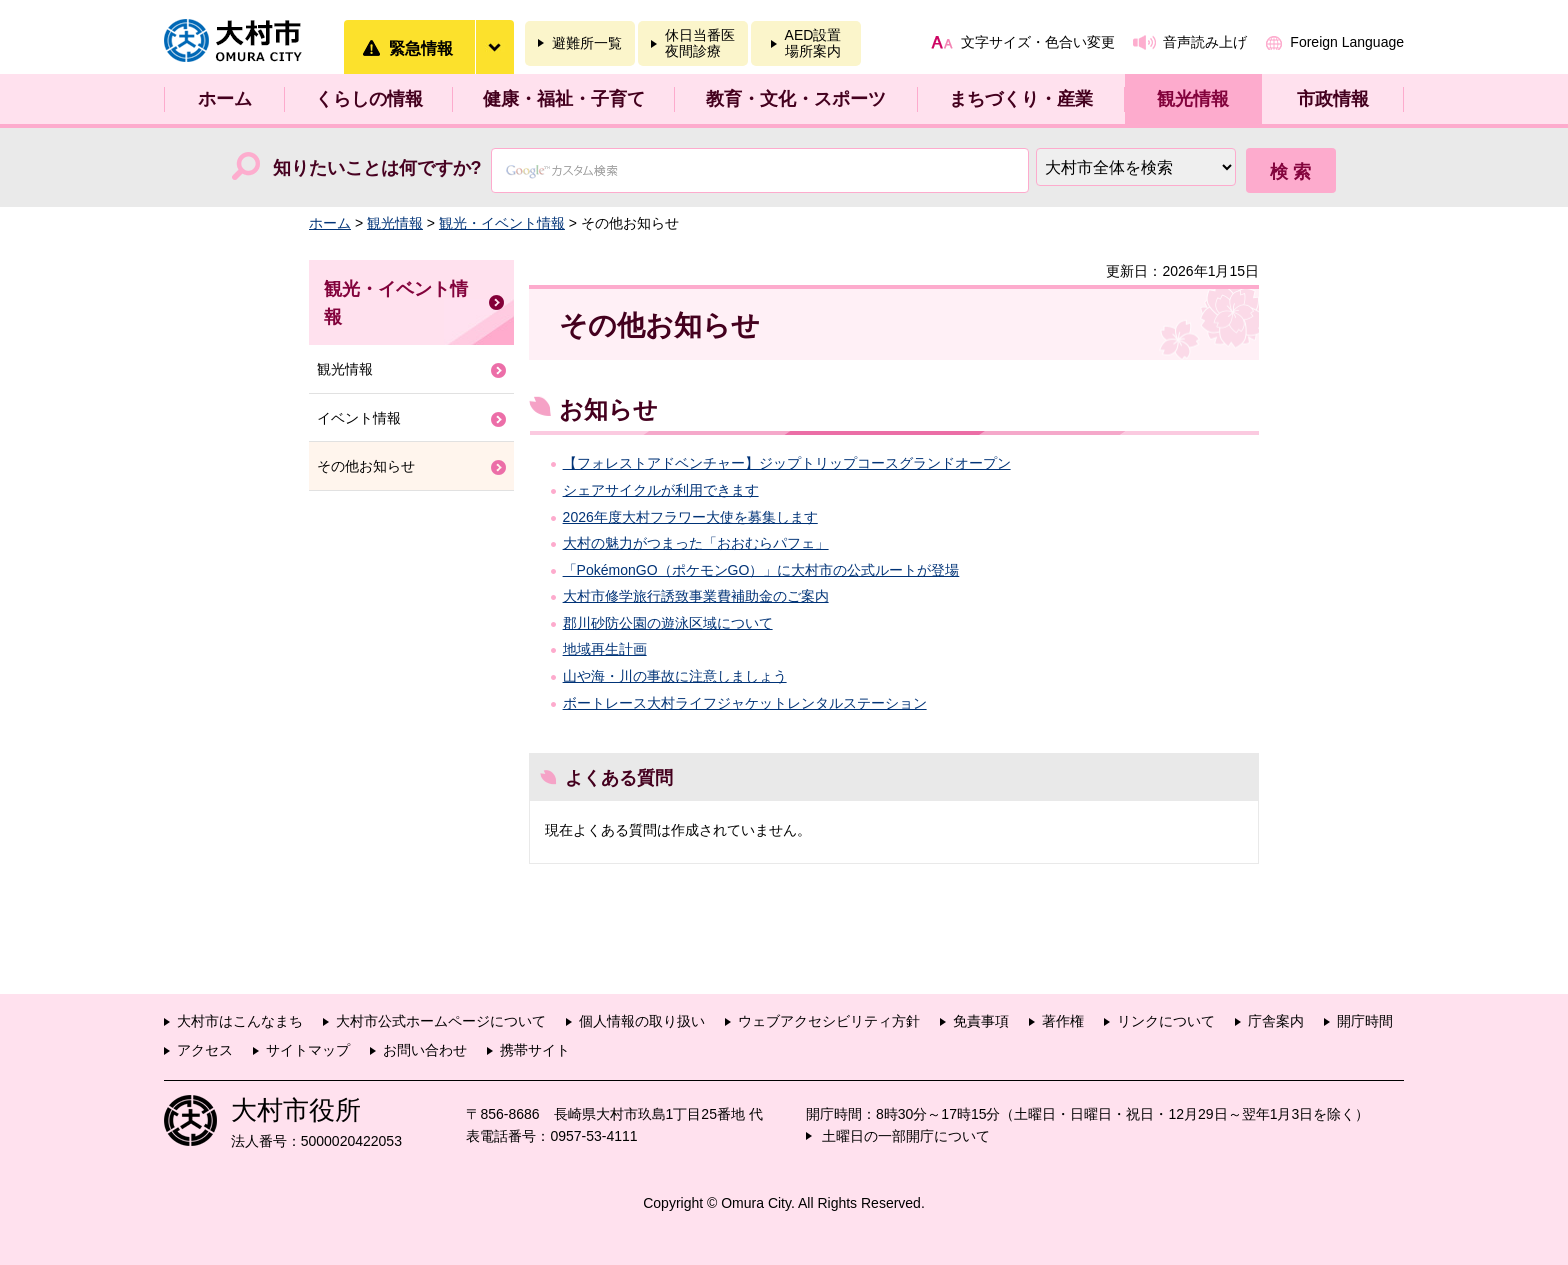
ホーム (225, 99)
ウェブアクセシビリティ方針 (829, 1021)
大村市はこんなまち (240, 1021)
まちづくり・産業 (1021, 99)
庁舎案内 (1276, 1021)
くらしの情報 (369, 99)
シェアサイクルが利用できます (661, 490)
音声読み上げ (1205, 42)
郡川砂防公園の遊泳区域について (668, 623)
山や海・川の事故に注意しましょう (675, 676)
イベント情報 (359, 418)
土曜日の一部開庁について (906, 1136)
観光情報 (1193, 99)
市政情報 (1333, 99)
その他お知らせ (366, 466)
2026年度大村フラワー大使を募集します (690, 517)
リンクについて (1166, 1021)
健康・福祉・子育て (564, 99)
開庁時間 (1365, 1021)
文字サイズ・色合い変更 (1038, 42)
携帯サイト (535, 1050)
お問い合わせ (425, 1050)
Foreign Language (1347, 42)
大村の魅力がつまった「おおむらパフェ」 (696, 543)
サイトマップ (308, 1050)
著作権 (1063, 1021)
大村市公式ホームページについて (441, 1021)
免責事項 (981, 1021)
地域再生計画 (605, 649)
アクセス (205, 1050)
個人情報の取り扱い (642, 1021)
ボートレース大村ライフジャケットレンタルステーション (745, 703)
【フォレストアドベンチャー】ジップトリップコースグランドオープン (787, 463)
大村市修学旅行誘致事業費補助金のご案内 (696, 596)
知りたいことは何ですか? (377, 168)
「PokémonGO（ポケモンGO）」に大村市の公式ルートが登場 (761, 570)
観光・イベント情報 (502, 223)
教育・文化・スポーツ (796, 99)
